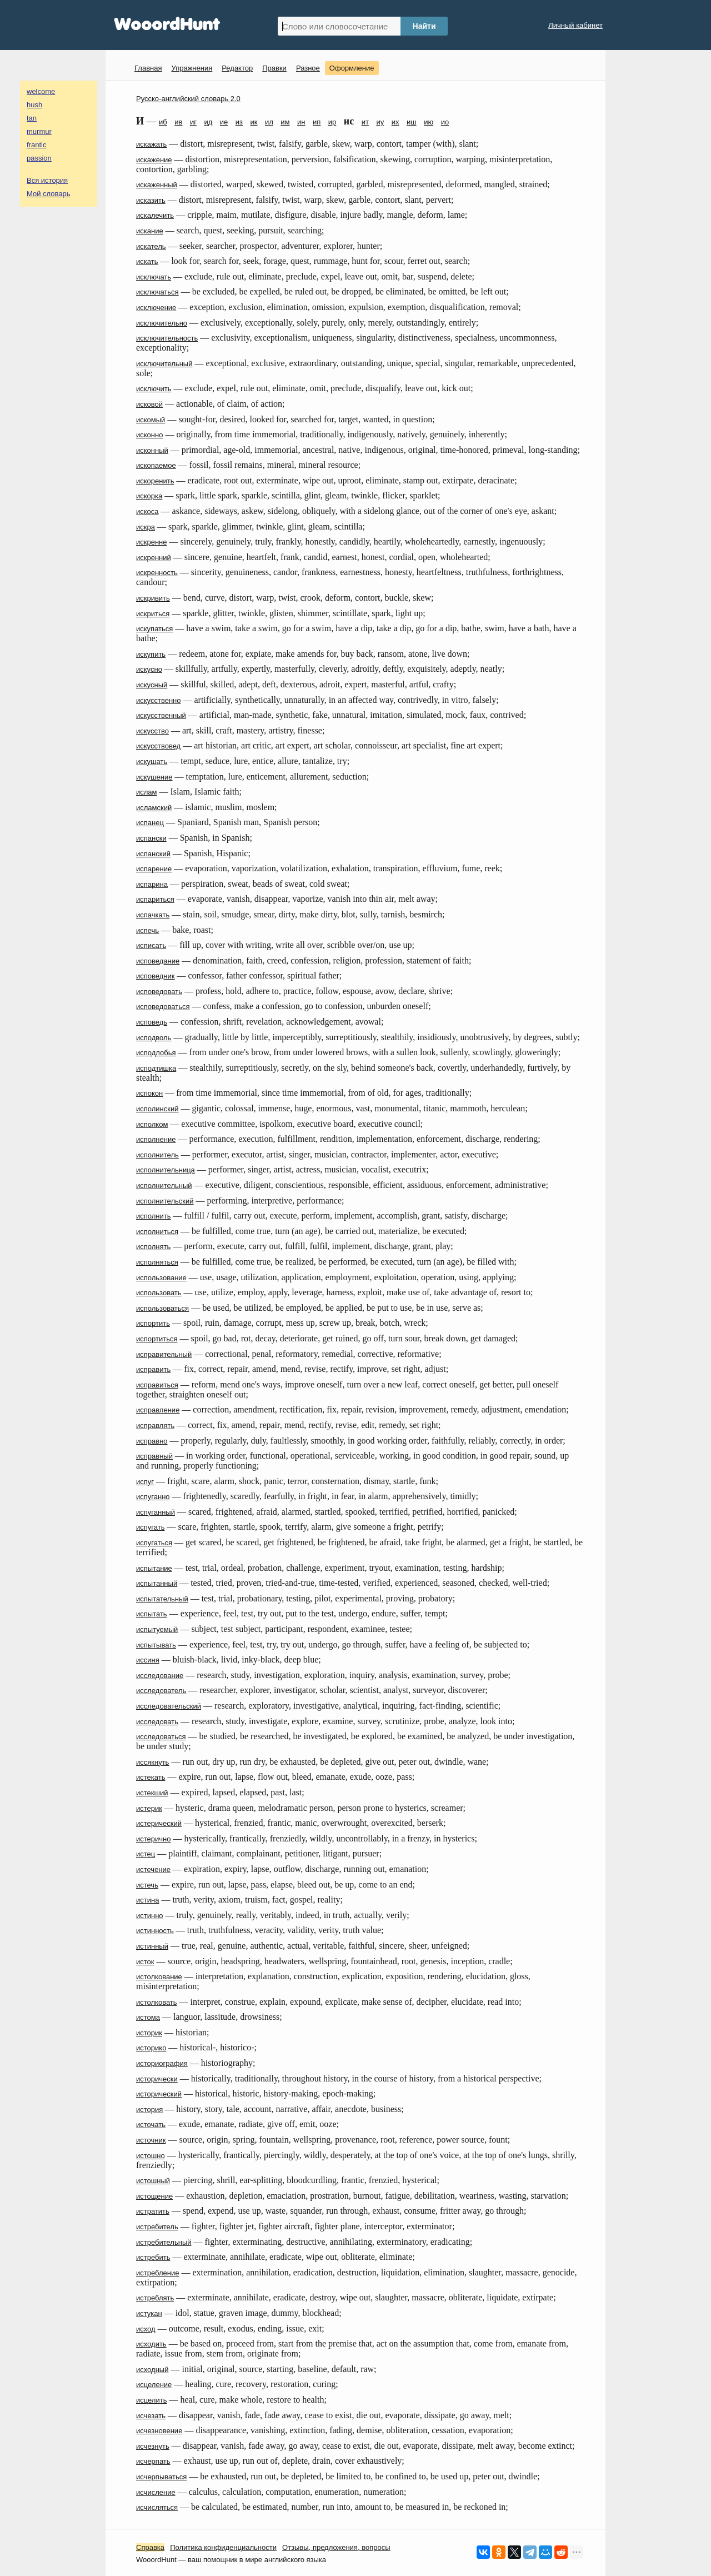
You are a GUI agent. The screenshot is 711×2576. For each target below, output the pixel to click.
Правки (274, 68)
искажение (154, 160)
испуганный (155, 1512)
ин (301, 122)
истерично (153, 1839)
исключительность (167, 338)
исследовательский (168, 1706)
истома (148, 2017)
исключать (153, 277)
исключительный (164, 364)
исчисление (156, 2492)
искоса (147, 511)
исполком (152, 1124)
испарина (152, 884)
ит (365, 122)
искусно (149, 669)
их (395, 122)
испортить (153, 1323)
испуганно (153, 1496)
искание (149, 231)
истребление (157, 2273)
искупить (151, 654)
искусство (152, 731)
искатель (151, 246)
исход (146, 2329)
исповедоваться (163, 1006)
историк (149, 2033)
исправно (152, 1441)
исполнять (153, 1246)
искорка (149, 496)
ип (317, 122)
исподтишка (156, 1068)
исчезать (151, 2416)
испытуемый (157, 1629)
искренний (153, 557)
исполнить (153, 1216)
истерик (149, 1808)
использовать (159, 1293)
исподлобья (156, 1053)
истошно (150, 2155)
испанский (153, 854)
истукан (149, 2313)
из (239, 122)
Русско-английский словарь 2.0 (188, 98)
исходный (152, 2369)
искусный (151, 685)
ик (254, 122)
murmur (39, 131)
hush (34, 105)
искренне (151, 542)
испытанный (156, 1583)
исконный (152, 450)
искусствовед (158, 746)
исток (145, 1962)
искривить (153, 598)
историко (151, 2048)
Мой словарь (49, 193)
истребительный (164, 2242)
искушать (151, 761)
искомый (150, 420)
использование (161, 1278)
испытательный (162, 1599)
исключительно (161, 323)
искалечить (155, 215)
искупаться (154, 629)
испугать (150, 1527)
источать (151, 2124)
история (149, 2109)
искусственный (161, 715)
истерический (159, 1823)
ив (178, 122)
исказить (151, 200)
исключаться (157, 292)
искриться (152, 614)
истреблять (155, 2298)
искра (145, 527)
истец (145, 1854)
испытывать (156, 1645)
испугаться (154, 1543)
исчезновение (159, 2431)
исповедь (151, 1022)
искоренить (155, 481)
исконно (149, 435)
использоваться (162, 1308)
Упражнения (191, 68)
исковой (149, 404)
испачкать (152, 915)
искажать (151, 144)
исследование (159, 1675)
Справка (150, 2547)
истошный (153, 2180)
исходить (151, 2344)
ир (332, 122)
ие (224, 122)
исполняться (157, 1262)
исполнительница (165, 1170)
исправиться (157, 1385)
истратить (152, 2211)
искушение (154, 777)
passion (39, 158)
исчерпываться (161, 2477)
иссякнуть (152, 1762)
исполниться (157, 1231)
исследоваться (161, 1737)
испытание (154, 1568)
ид (208, 122)
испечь (147, 930)
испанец (150, 822)
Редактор (237, 68)
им (285, 122)
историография (162, 2063)
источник (151, 2140)
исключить (153, 389)
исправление (157, 1410)
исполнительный (164, 1185)
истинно (149, 1915)
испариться (155, 899)
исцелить (151, 2400)
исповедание (157, 961)
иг (193, 122)
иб (163, 122)
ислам (146, 792)
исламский (154, 807)
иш (412, 122)
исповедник (155, 976)
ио (445, 122)
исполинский (157, 1109)
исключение (156, 307)
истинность (155, 1930)
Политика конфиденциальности (223, 2547)
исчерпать (153, 2461)
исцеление (154, 2384)
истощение (154, 2196)
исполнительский (164, 1201)
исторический (159, 2094)
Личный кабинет (575, 25)
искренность (157, 572)
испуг (145, 1481)
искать (147, 261)
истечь (147, 1885)
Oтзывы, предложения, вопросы (336, 2547)
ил (269, 122)
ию (428, 122)
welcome (41, 91)
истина (147, 1900)
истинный (152, 1946)
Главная (148, 68)
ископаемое (156, 465)
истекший (152, 1793)
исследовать (157, 1722)
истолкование (159, 1977)
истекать (150, 1777)
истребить (153, 2257)
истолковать (156, 2002)
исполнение (156, 1139)
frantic (36, 145)
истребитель (157, 2227)
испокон (149, 1093)
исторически (157, 2079)
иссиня (147, 1660)
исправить (153, 1369)
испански (151, 838)
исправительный (164, 1354)
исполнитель (157, 1155)
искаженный (156, 185)
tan (32, 118)
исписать (151, 945)
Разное (308, 68)
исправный (154, 1456)
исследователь (161, 1690)
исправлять (155, 1425)
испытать (151, 1614)
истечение (153, 1869)
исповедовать (159, 991)
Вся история (47, 180)
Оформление (351, 68)
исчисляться (157, 2507)
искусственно (158, 700)
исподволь (153, 1038)
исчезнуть (152, 2446)
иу (380, 122)
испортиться (156, 1339)
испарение (154, 869)
